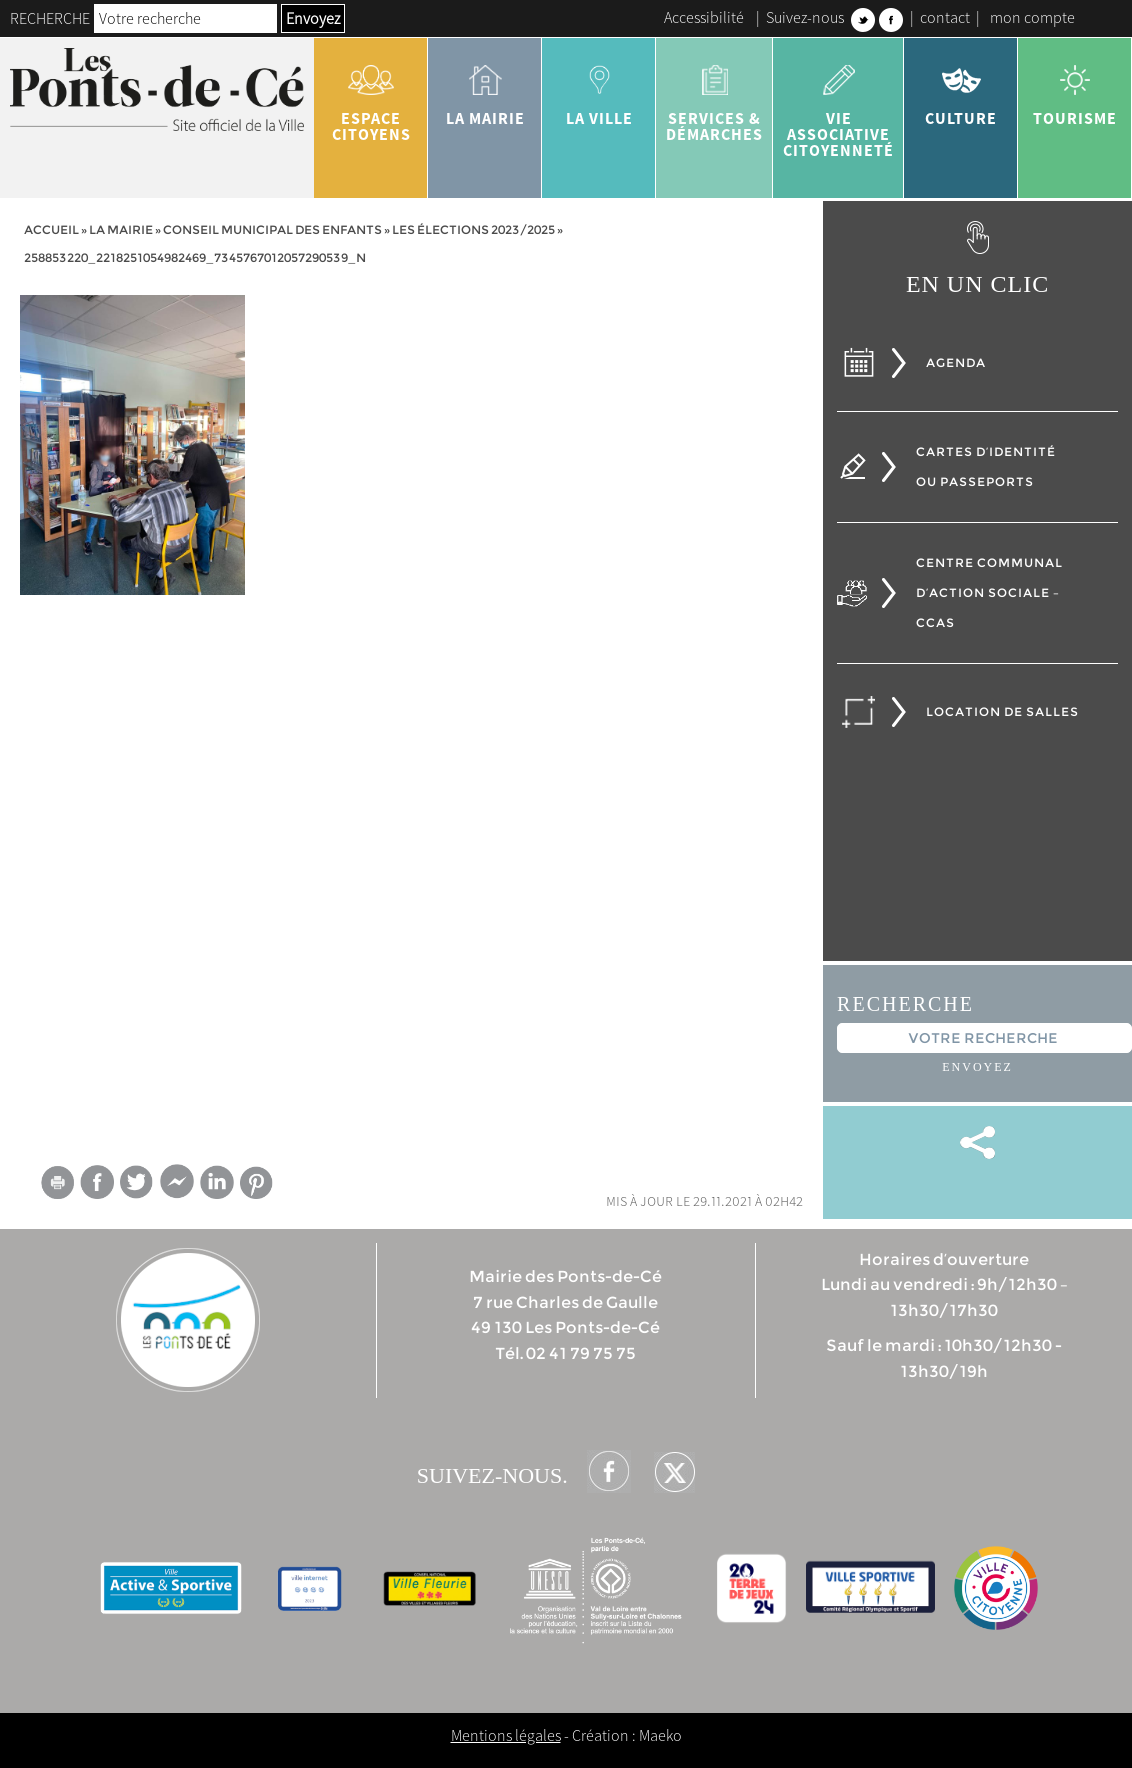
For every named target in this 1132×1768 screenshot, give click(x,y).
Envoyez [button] (313, 18)
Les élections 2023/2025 (473, 229)
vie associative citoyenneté (838, 104)
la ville (599, 88)
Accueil (51, 229)
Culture (961, 88)
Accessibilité (704, 17)
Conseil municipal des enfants (272, 229)
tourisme (1075, 88)
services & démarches (714, 96)
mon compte (1032, 17)
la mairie (485, 88)
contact (945, 17)
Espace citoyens (371, 96)
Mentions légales (506, 1735)
